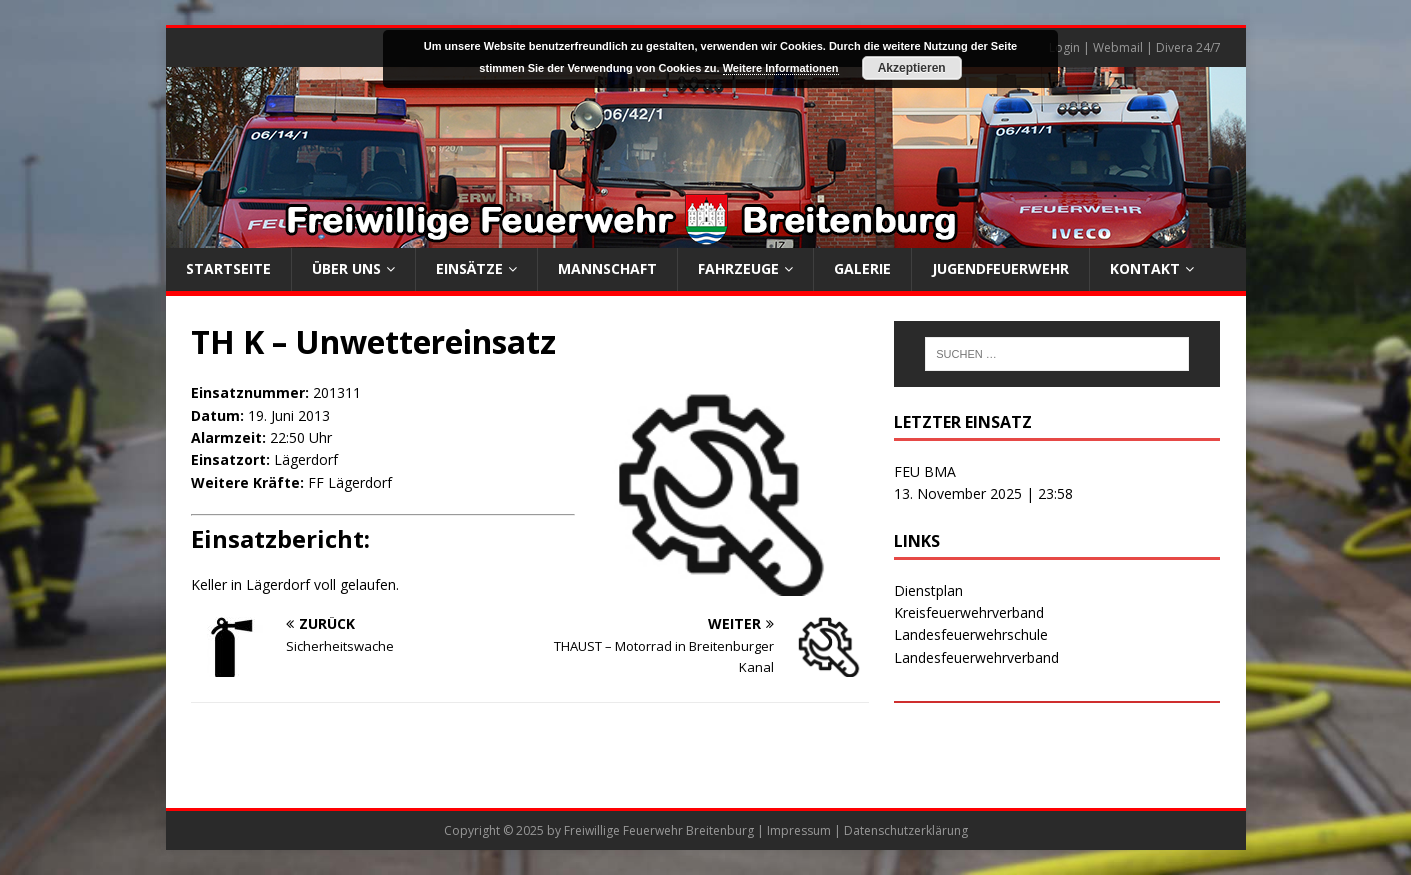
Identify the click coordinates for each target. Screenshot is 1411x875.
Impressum (799, 830)
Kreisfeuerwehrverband (969, 612)
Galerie (862, 268)
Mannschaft (607, 268)
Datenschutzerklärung (906, 830)
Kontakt (1145, 268)
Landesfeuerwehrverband (976, 657)
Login (1064, 47)
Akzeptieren (912, 68)
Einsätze (469, 268)
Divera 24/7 (1188, 47)
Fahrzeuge (738, 268)
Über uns (346, 268)
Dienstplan (928, 590)
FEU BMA (925, 471)
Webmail (1118, 47)
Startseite (228, 268)
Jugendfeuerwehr (1000, 268)
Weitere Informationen (781, 68)
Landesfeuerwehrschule (971, 634)
